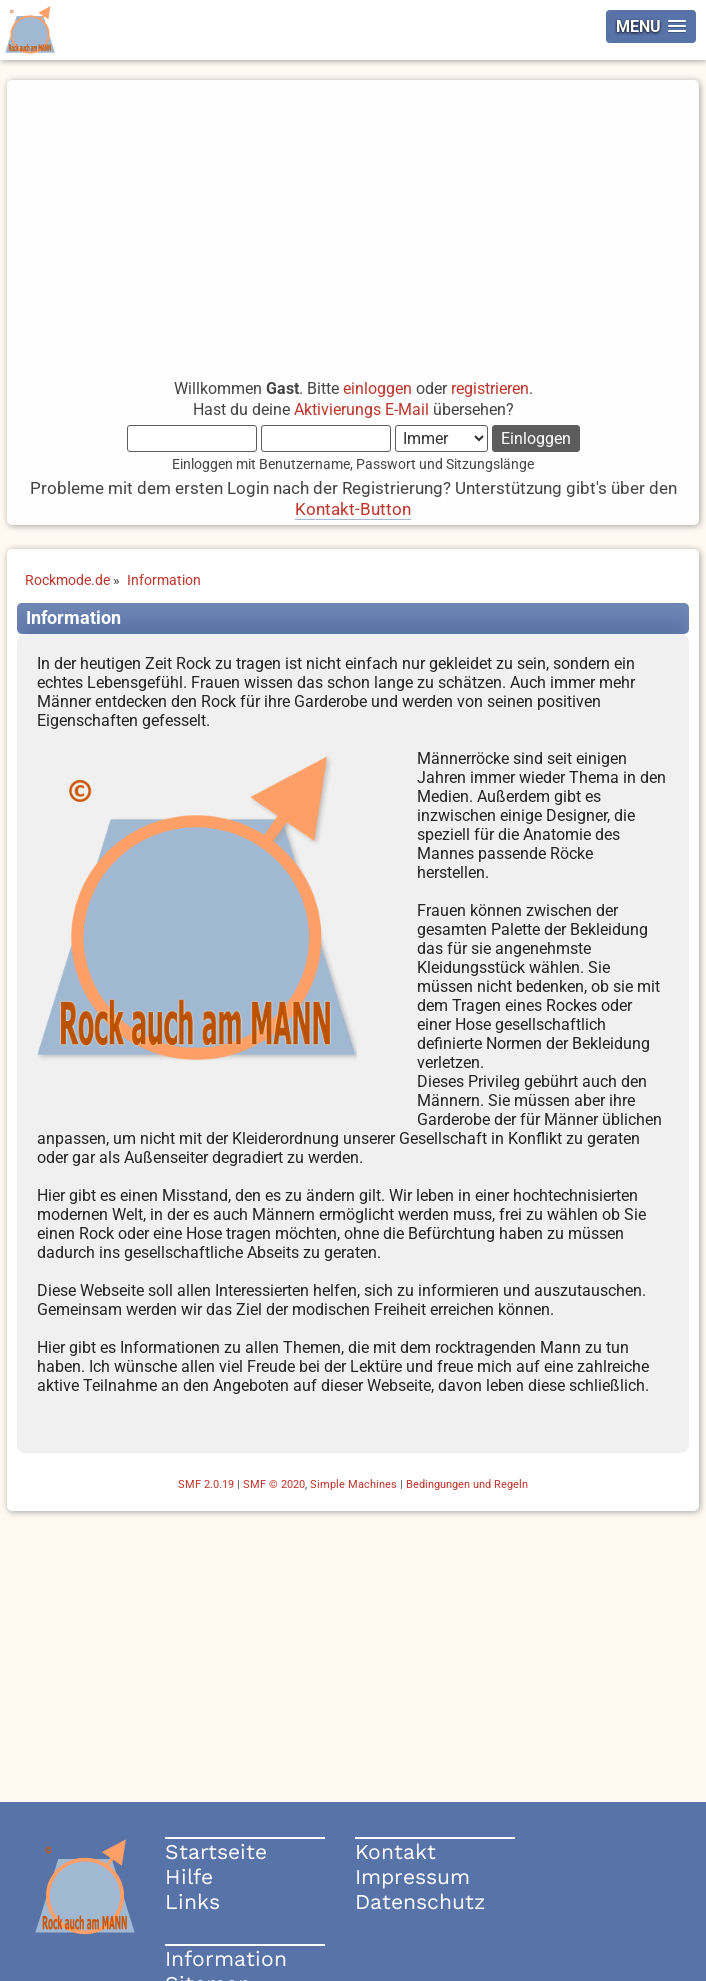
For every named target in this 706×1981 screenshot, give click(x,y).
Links (192, 1901)
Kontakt (395, 1851)
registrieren (490, 388)
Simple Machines (353, 1484)
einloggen (377, 388)
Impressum (412, 1876)
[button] (651, 26)
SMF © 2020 (274, 1484)
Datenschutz (420, 1901)
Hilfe (189, 1876)
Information (226, 1958)
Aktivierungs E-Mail (361, 409)
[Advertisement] (353, 220)
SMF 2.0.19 (206, 1484)
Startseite (216, 1851)
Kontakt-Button (353, 509)
